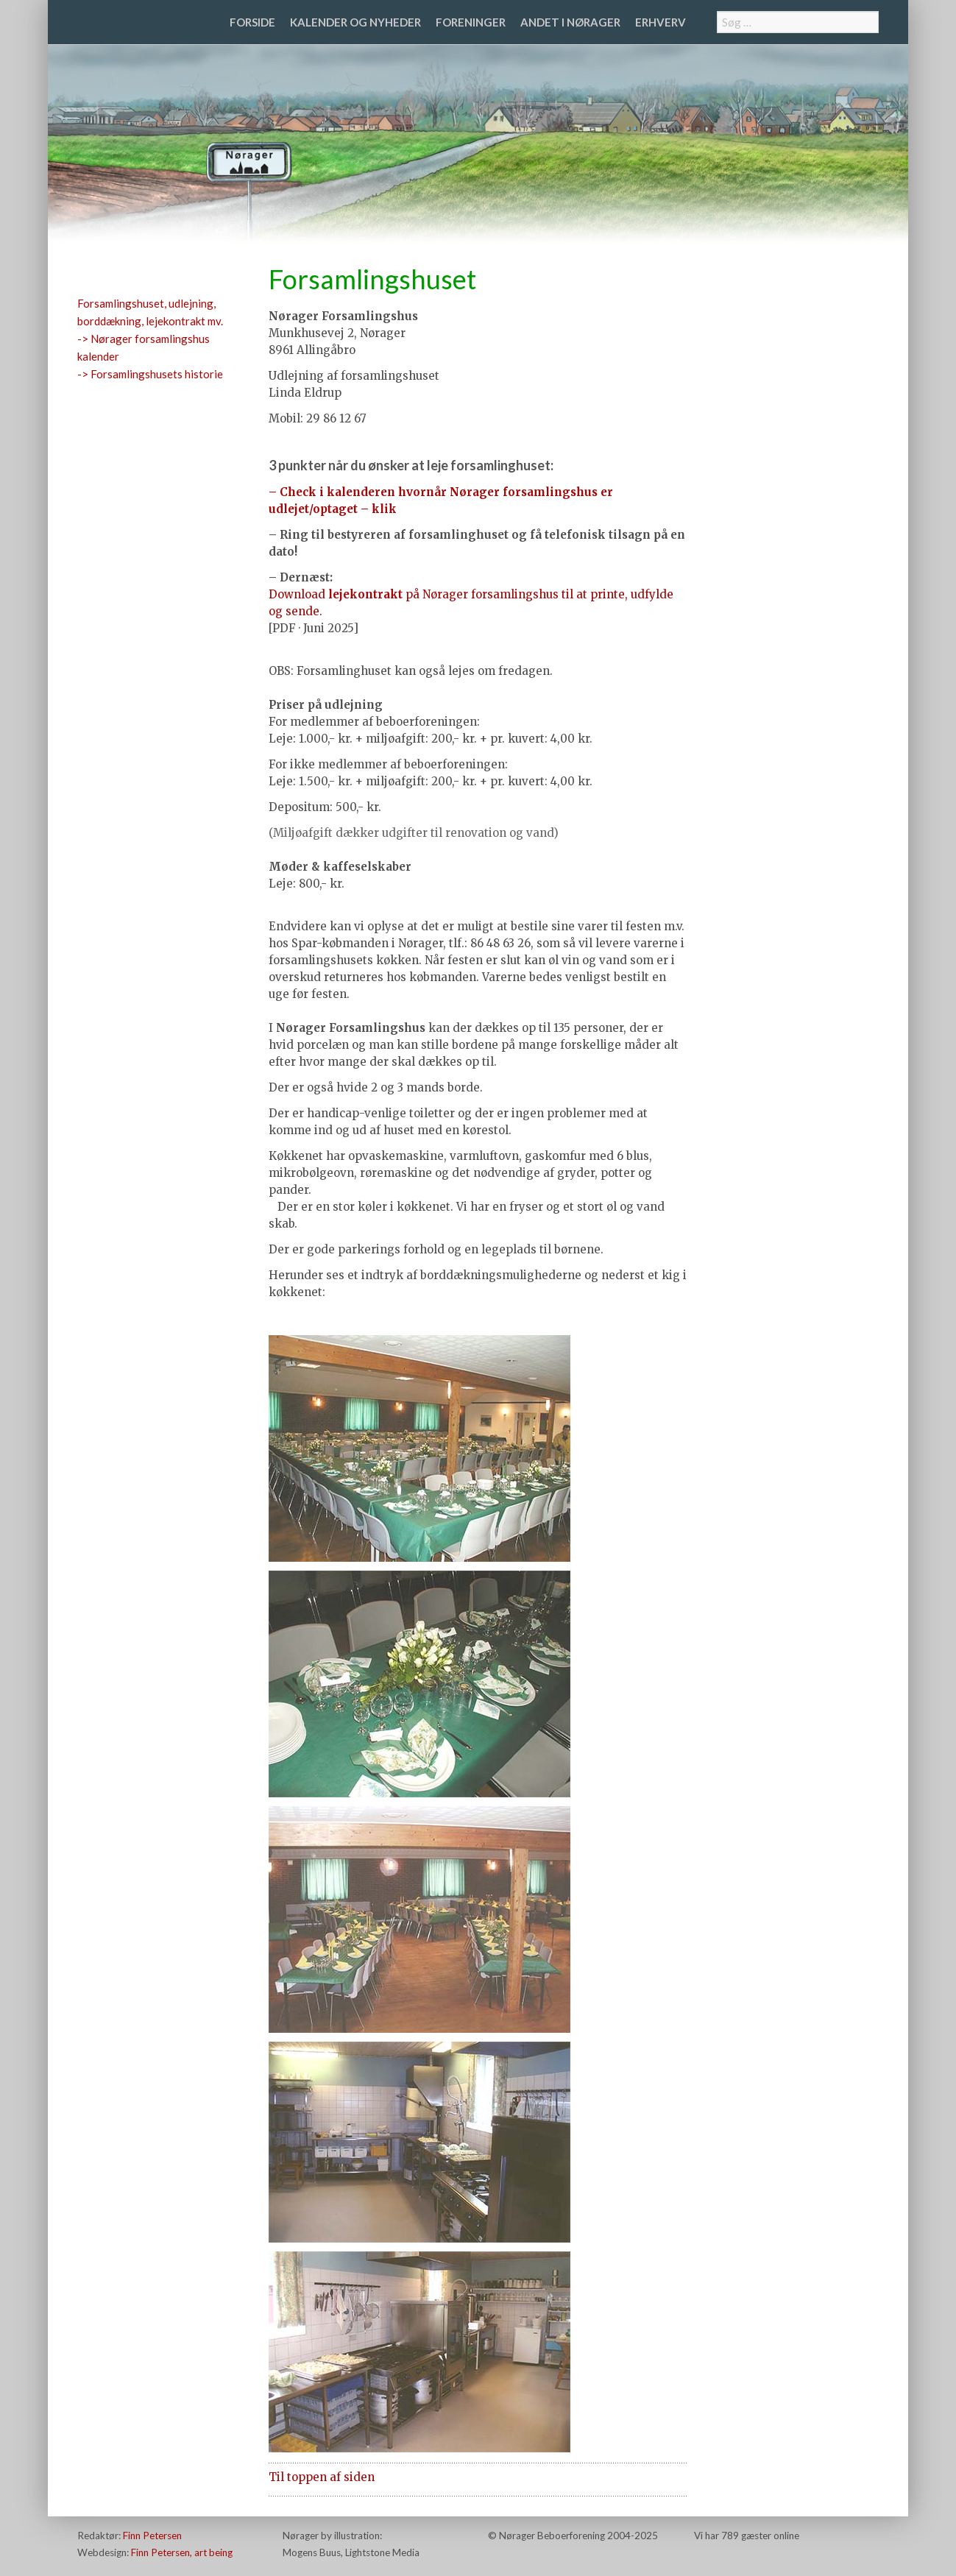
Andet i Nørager (570, 22)
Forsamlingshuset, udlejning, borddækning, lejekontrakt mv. (150, 312)
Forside (252, 22)
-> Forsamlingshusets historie (150, 374)
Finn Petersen (152, 2535)
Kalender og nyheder (355, 22)
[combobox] (798, 22)
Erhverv (660, 22)
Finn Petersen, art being (182, 2552)
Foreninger (471, 22)
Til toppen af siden (322, 2477)
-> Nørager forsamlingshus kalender (143, 347)
